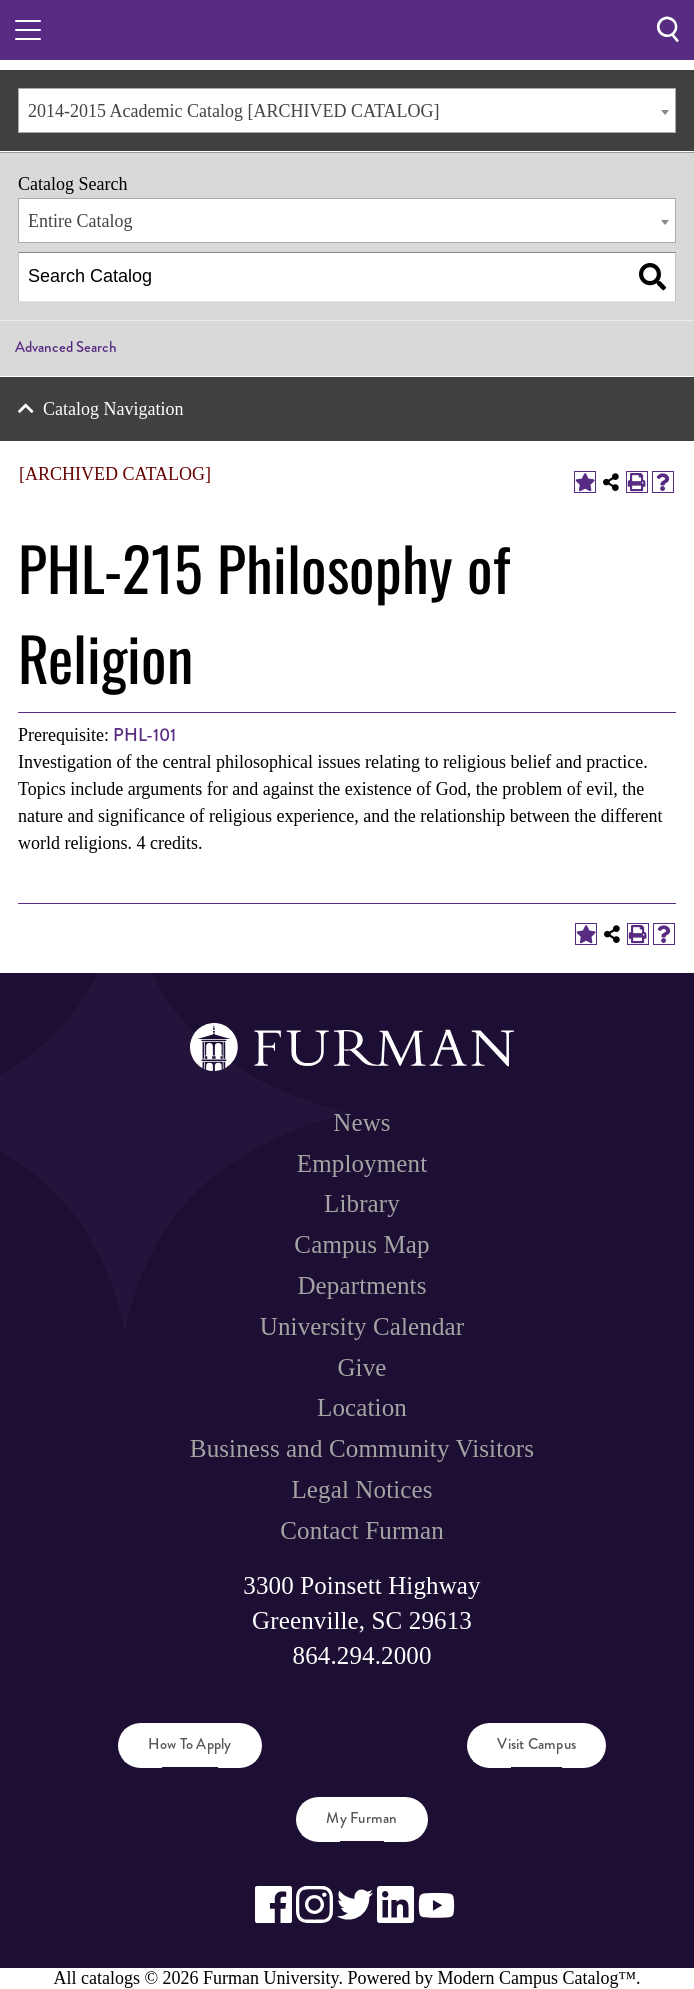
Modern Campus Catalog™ (536, 1978)
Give (361, 1367)
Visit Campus (536, 1744)
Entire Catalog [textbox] (80, 221)
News (361, 1122)
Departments (361, 1285)
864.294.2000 (362, 1655)
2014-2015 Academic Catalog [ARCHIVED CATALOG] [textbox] (234, 111)
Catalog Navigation (113, 409)
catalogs (110, 1978)
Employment (362, 1163)
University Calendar (362, 1326)
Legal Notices (361, 1489)
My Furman (361, 1818)
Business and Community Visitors (362, 1448)
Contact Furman (362, 1530)
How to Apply (190, 1744)
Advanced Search (66, 347)
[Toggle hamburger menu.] (28, 30)
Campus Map (361, 1244)
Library (362, 1203)
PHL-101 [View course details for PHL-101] (144, 735)
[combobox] (347, 110)
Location (362, 1407)
